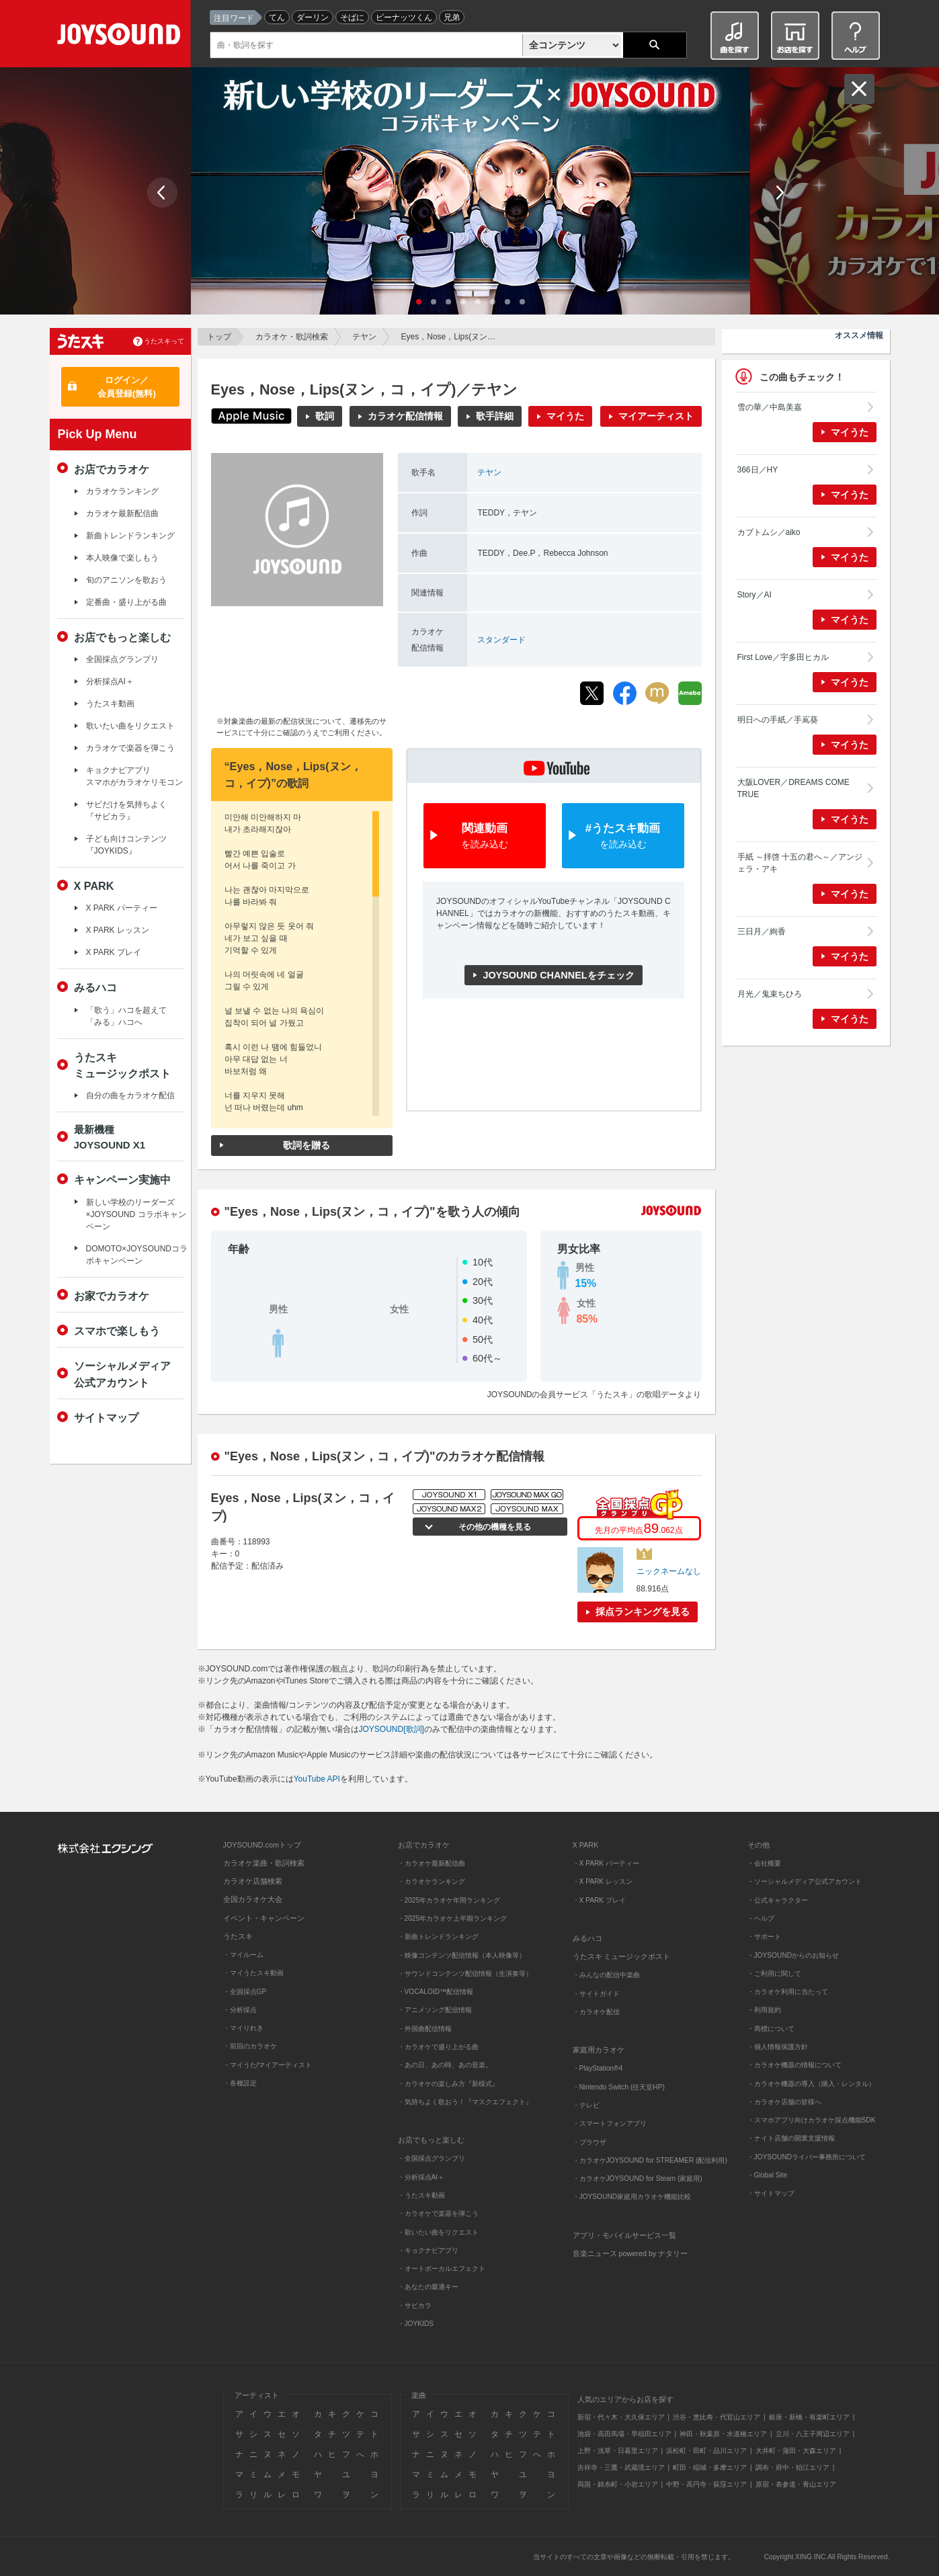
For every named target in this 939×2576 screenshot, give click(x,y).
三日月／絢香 (761, 931)
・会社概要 (764, 1863)
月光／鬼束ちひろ (769, 994)
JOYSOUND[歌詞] (391, 1729)
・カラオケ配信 (596, 2012)
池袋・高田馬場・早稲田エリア (624, 2434)
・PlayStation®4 (598, 2068)
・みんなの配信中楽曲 (606, 1975)
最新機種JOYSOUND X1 (110, 1137)
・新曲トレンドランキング (438, 1936)
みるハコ (95, 987)
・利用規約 (764, 2009)
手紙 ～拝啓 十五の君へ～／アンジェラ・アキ (800, 863)
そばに (352, 17)
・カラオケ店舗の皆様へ (784, 2102)
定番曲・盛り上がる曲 (126, 602)
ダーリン (312, 17)
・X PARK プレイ (599, 1900)
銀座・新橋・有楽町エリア (809, 2417)
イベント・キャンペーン (263, 1918)
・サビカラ (415, 2305)
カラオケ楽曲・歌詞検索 (263, 1863)
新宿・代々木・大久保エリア (621, 2417)
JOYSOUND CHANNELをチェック (558, 975)
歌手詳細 (495, 416)
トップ (219, 336)
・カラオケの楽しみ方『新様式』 (448, 2083)
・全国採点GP (245, 1991)
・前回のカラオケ (250, 2046)
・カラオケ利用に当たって (787, 1991)
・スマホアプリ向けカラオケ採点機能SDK (811, 2120)
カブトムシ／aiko (769, 532)
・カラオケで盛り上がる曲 (438, 2046)
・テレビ (586, 2105)
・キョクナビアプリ (428, 2250)
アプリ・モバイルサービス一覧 (624, 2235)
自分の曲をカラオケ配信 (130, 1095)
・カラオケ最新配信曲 (431, 1863)
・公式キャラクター (777, 1900)
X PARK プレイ (113, 952)
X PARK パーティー (121, 908)
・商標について (770, 2028)
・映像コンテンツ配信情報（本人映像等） (462, 1955)
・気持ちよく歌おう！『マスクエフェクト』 (465, 2102)
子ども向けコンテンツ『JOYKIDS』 (126, 845)
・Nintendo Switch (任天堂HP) (619, 2087)
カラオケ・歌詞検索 (291, 336)
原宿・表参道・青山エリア (796, 2484)
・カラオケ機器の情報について (794, 2065)
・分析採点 (240, 2009)
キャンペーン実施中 (122, 1179)
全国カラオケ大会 (252, 1899)
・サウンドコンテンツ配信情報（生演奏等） (465, 1973)
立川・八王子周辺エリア (813, 2434)
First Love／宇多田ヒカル (783, 657)
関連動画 (484, 836)
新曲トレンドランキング (130, 535)
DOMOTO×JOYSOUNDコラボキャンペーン (137, 1254)
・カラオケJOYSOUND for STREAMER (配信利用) (650, 2160)
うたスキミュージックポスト (122, 1065)
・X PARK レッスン (602, 1881)
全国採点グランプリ (122, 659)
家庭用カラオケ (598, 2050)
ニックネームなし (669, 1571)
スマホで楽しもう (117, 1331)
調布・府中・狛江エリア (792, 2467)
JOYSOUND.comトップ (262, 1845)
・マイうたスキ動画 (253, 1973)
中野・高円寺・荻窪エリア (706, 2484)
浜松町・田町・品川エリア (706, 2450)
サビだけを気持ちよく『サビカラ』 (126, 810)
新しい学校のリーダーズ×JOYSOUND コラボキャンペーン (136, 1214)
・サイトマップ (770, 2193)
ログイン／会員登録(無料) (126, 387)
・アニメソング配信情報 (435, 2009)
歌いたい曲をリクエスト (130, 726)
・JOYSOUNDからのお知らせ (793, 1955)
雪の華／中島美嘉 (769, 407)
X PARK (94, 886)
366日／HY (757, 469)
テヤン (364, 336)
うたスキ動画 (110, 703)
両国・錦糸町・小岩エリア (617, 2484)
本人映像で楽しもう (122, 558)
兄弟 (452, 17)
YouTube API (317, 1779)
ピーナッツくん (404, 17)
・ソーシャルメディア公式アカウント (804, 1881)
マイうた (565, 416)
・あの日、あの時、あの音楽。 (445, 2065)
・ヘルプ (760, 1918)
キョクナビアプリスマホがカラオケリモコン (134, 776)
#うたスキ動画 (623, 836)
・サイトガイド (596, 1993)
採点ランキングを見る (643, 1611)
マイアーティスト (656, 416)
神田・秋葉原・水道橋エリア (723, 2434)
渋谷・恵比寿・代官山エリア (716, 2417)
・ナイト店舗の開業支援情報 (791, 2138)
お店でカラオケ (111, 469)
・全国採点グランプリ (431, 2158)
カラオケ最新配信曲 (122, 513)
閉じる (859, 89)
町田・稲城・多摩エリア (710, 2467)
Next (779, 192)
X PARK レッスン (117, 930)
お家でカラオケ (111, 1296)
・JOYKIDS (416, 2323)
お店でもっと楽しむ (122, 637)
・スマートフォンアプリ (610, 2123)
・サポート (764, 1936)
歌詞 (324, 416)
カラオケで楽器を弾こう (130, 748)
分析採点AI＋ (110, 681)
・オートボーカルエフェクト (441, 2268)
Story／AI (754, 594)
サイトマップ (106, 1417)
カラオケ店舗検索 (252, 1881)
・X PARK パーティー (606, 1863)
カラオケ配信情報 (405, 416)
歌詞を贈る (306, 1145)
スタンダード (501, 640)
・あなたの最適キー (428, 2286)
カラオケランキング (122, 491)
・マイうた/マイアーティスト (268, 2065)
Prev (162, 192)
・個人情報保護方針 (777, 2046)
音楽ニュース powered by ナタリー (630, 2253)
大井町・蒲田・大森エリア (796, 2450)
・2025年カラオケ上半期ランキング (452, 1918)
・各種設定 (240, 2083)
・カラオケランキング (431, 1881)
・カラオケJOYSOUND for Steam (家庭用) (637, 2178)
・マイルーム (243, 1954)
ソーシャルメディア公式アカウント (122, 1374)
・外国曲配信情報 (425, 2028)
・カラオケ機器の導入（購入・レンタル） (811, 2083)
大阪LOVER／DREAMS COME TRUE (793, 788)
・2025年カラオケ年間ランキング (449, 1900)
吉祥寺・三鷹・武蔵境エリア (621, 2467)
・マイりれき (243, 2028)
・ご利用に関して (774, 1973)
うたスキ (238, 1936)
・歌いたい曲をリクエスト (438, 2232)
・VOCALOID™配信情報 (436, 1991)
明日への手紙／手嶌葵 (777, 719)
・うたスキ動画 (421, 2195)
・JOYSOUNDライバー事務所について (806, 2157)
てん (277, 17)
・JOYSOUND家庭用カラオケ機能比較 (632, 2196)
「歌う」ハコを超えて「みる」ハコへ (126, 1016)
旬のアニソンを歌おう (126, 580)
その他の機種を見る (493, 1527)
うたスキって (164, 341)
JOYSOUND (121, 36)
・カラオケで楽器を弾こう (438, 2213)
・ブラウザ (589, 2142)
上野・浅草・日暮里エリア (617, 2450)
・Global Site (767, 2175)
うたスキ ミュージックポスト (622, 1956)
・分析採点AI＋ (421, 2177)
